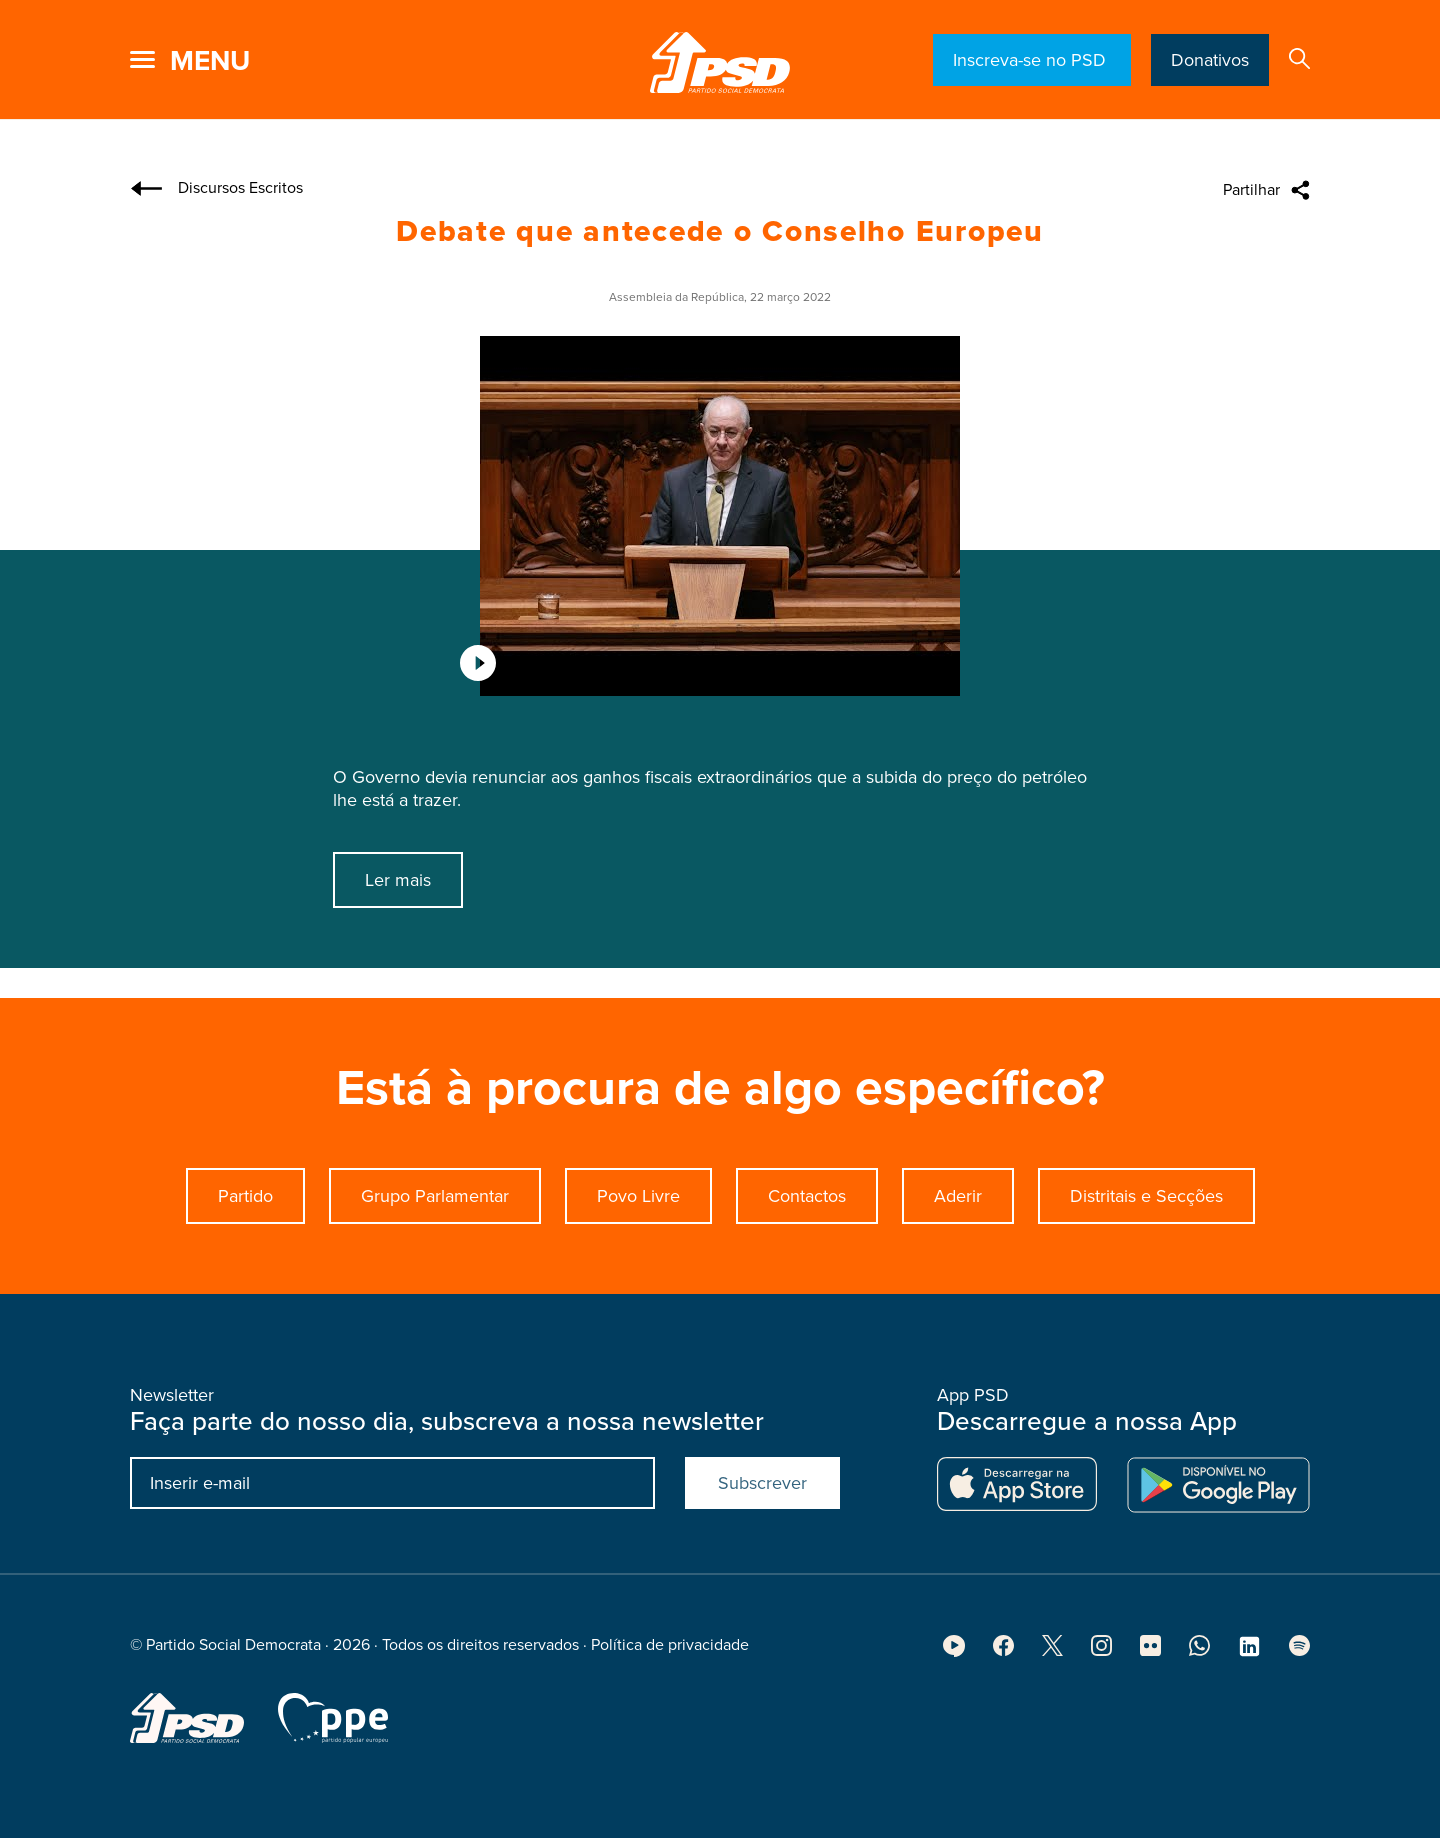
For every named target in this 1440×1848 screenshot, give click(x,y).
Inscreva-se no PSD (1032, 60)
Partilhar (1251, 190)
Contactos (807, 1216)
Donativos (1210, 60)
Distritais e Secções (1146, 1216)
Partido (245, 1216)
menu (210, 61)
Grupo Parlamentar (435, 1216)
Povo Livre (638, 1216)
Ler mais (398, 880)
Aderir (958, 1216)
